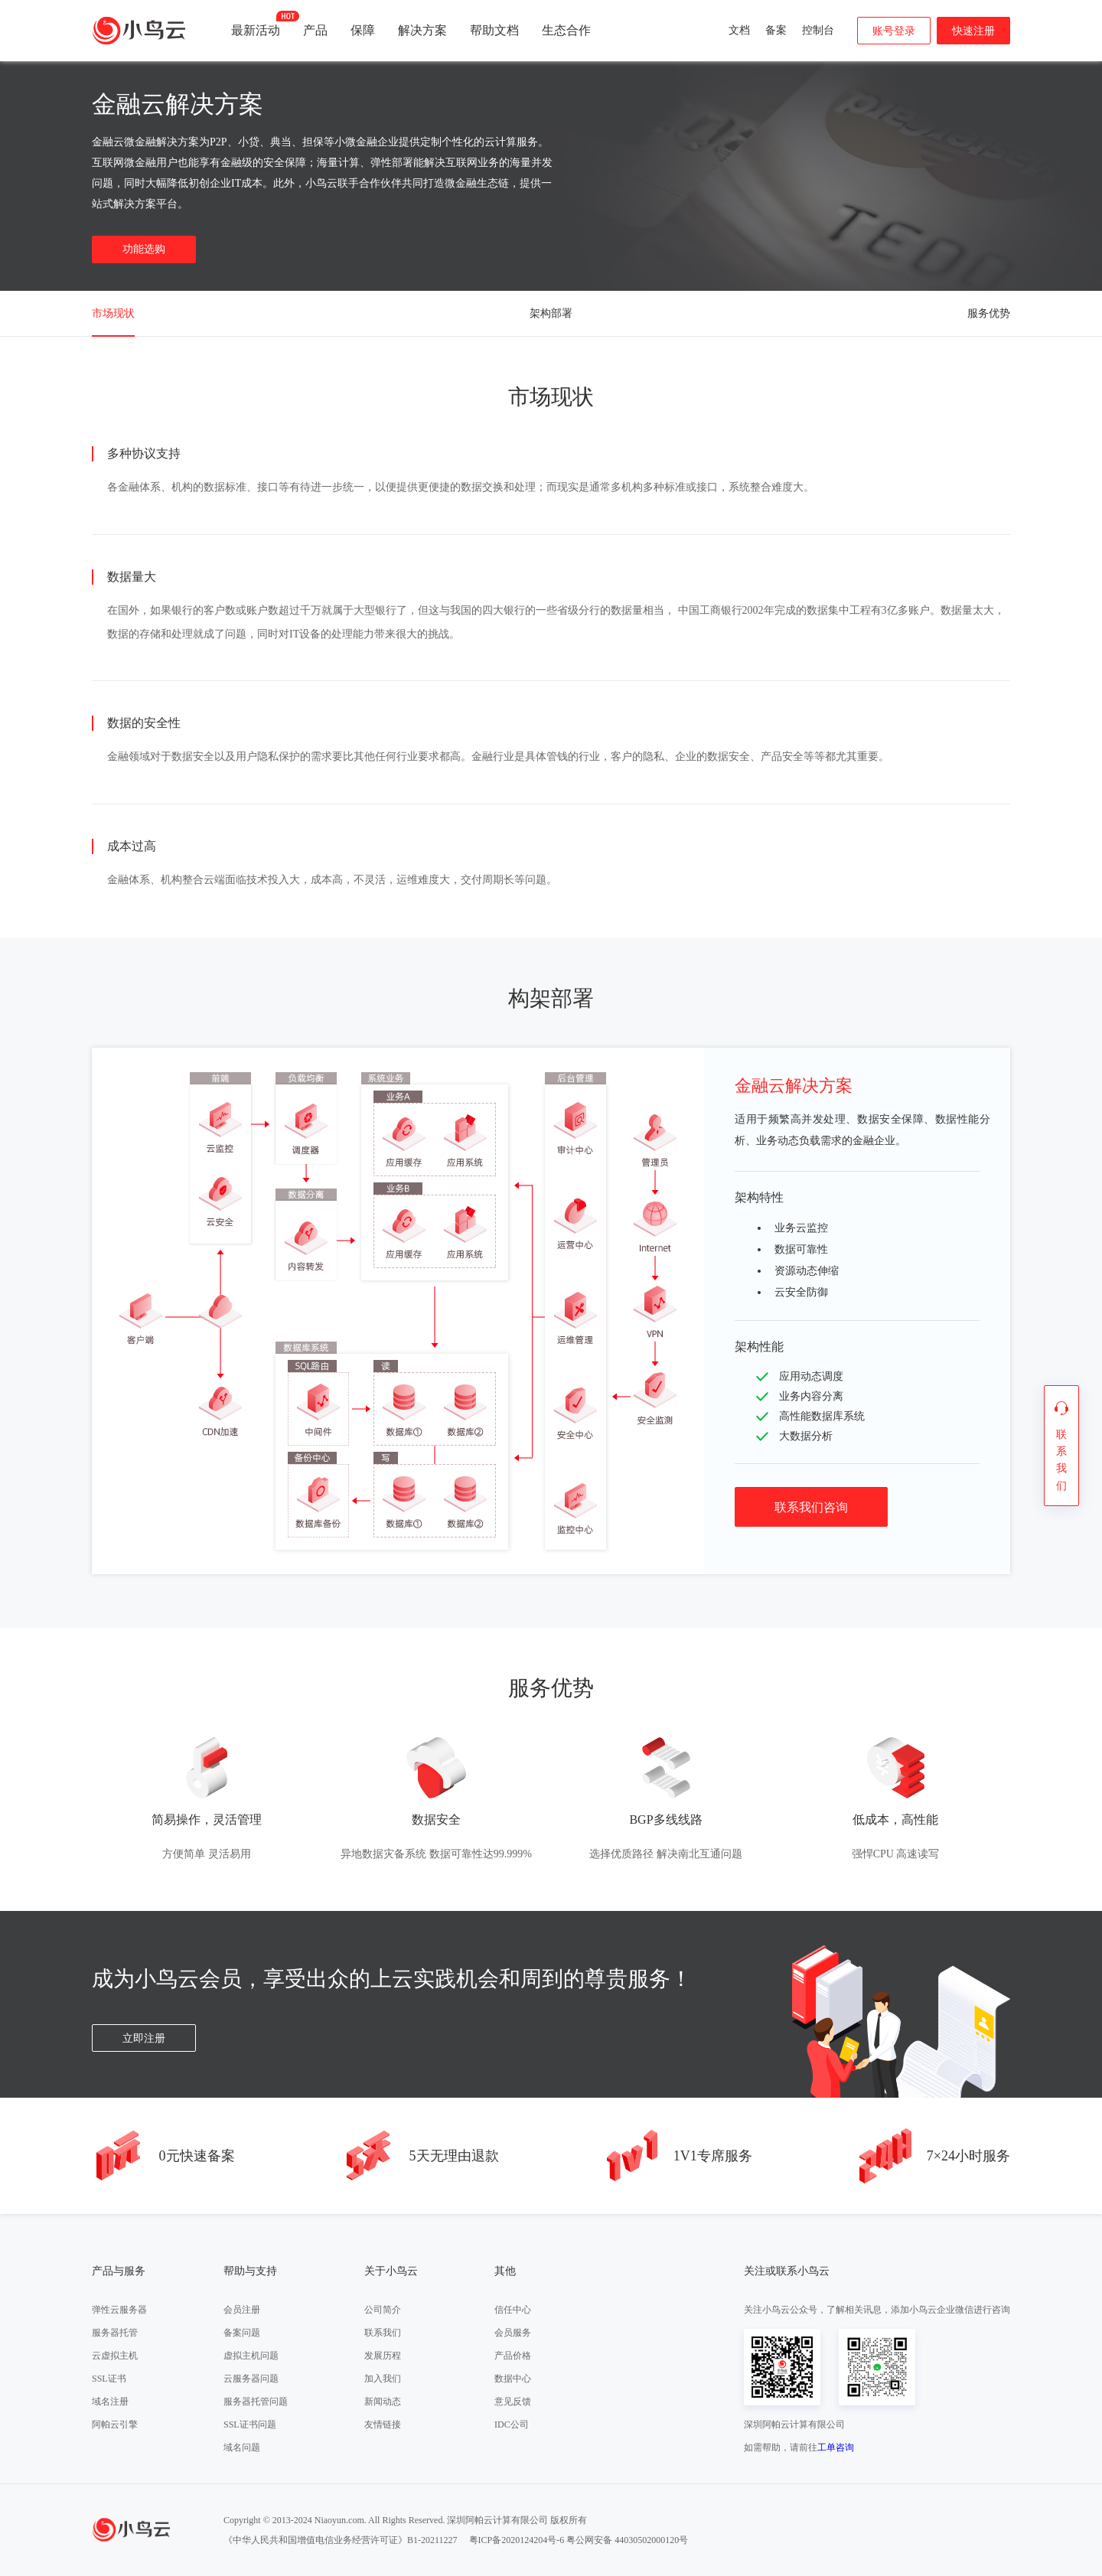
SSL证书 (109, 2378)
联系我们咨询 (811, 1507)
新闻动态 (382, 2401)
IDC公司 (511, 2424)
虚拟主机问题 (251, 2355)
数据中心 (512, 2378)
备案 (776, 30)
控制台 (818, 30)
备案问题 (241, 2332)
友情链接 (382, 2424)
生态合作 (566, 30)
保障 (362, 30)
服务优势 (988, 313)
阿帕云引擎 (115, 2424)
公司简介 (382, 2309)
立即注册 (143, 2038)
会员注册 (241, 2309)
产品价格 (512, 2355)
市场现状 (113, 313)
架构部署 (551, 313)
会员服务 (512, 2332)
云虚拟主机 (115, 2355)
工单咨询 (835, 2447)
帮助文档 (494, 30)
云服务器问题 (251, 2378)
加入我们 (382, 2378)
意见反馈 (512, 2401)
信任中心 (512, 2309)
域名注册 (110, 2401)
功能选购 (143, 249)
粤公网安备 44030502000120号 (627, 2540)
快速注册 (973, 31)
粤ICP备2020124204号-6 (517, 2540)
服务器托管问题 (255, 2401)
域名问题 (241, 2447)
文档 (739, 30)
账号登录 (893, 31)
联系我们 (382, 2332)
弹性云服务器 (119, 2309)
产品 (315, 30)
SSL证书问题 (249, 2424)
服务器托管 (115, 2332)
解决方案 (422, 30)
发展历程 (382, 2355)
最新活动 (255, 24)
